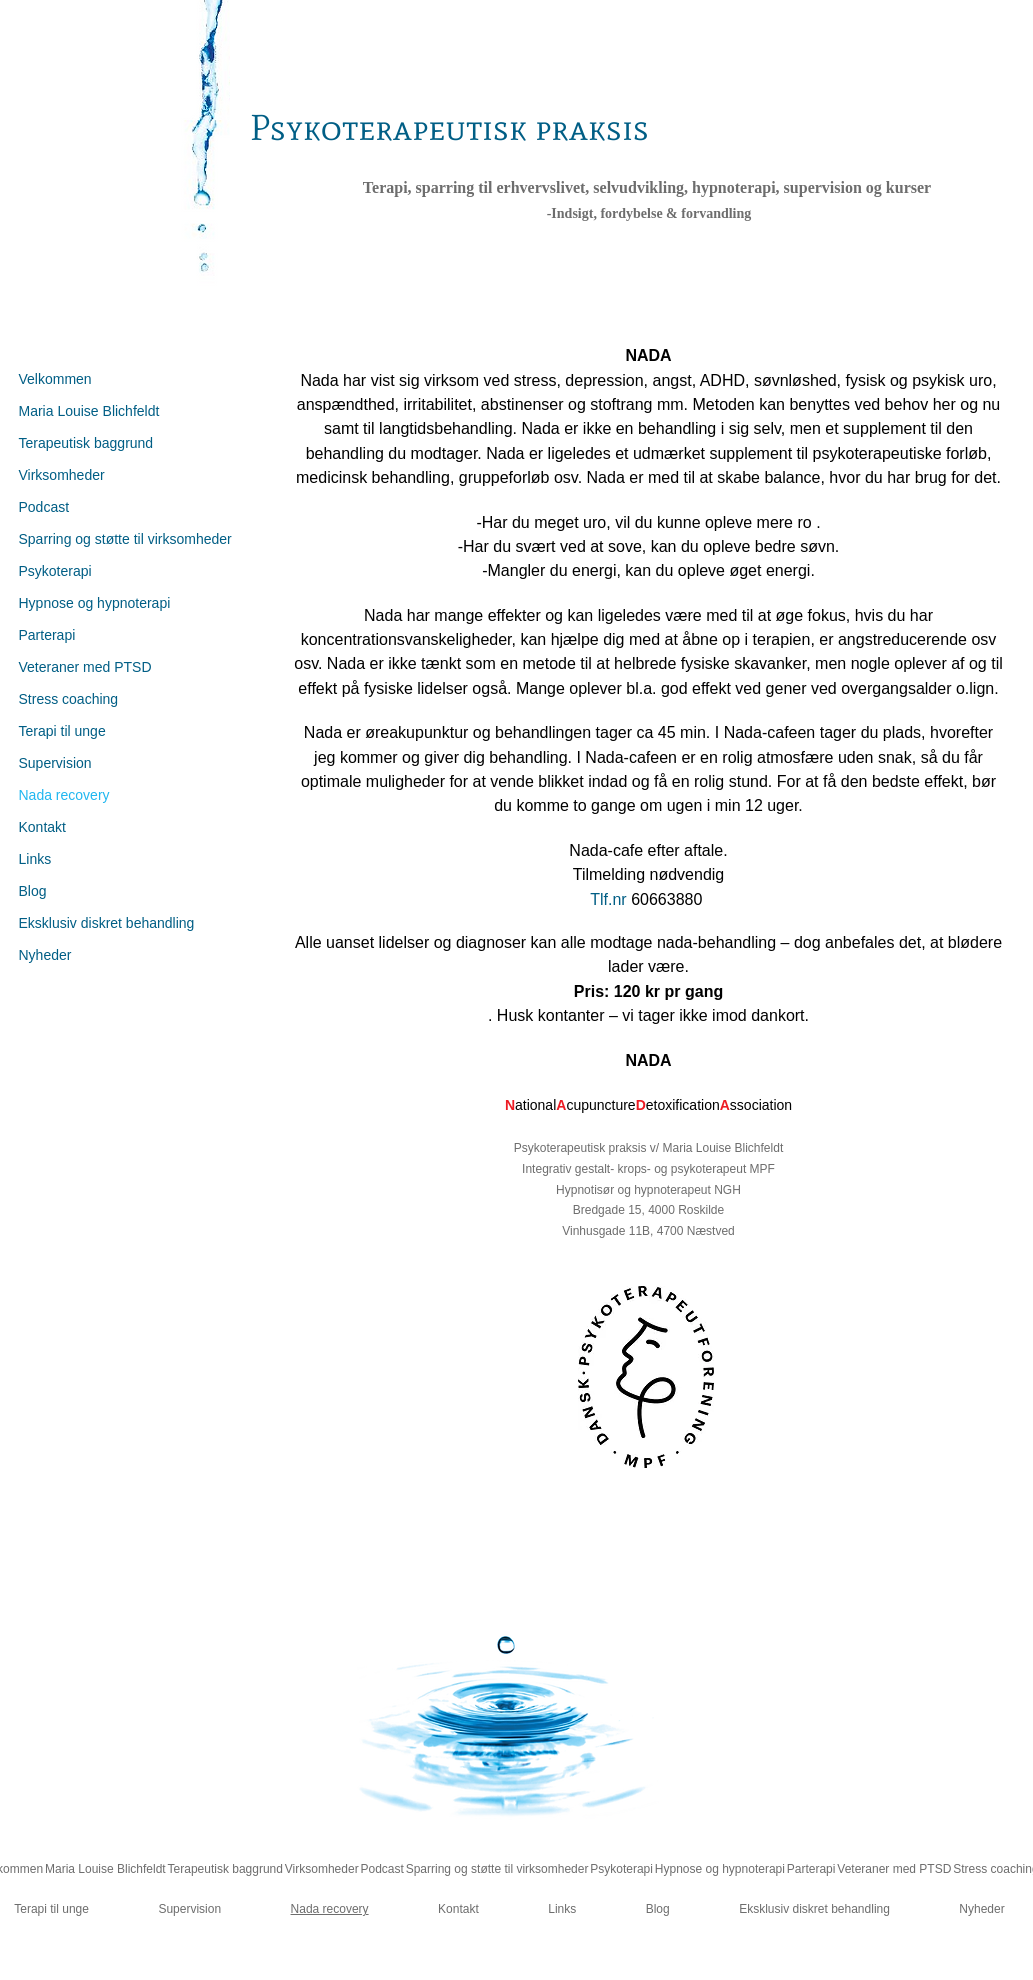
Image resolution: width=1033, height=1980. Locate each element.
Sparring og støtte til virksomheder (125, 539)
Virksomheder (62, 475)
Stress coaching (69, 699)
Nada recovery (64, 795)
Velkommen (55, 379)
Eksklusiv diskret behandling (107, 923)
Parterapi (47, 635)
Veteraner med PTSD (85, 667)
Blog (33, 891)
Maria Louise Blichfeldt (89, 411)
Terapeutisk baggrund (86, 443)
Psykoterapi (55, 571)
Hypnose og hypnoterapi (95, 603)
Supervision (55, 763)
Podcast (44, 507)
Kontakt (42, 827)
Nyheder (45, 955)
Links (35, 859)
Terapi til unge (62, 731)
